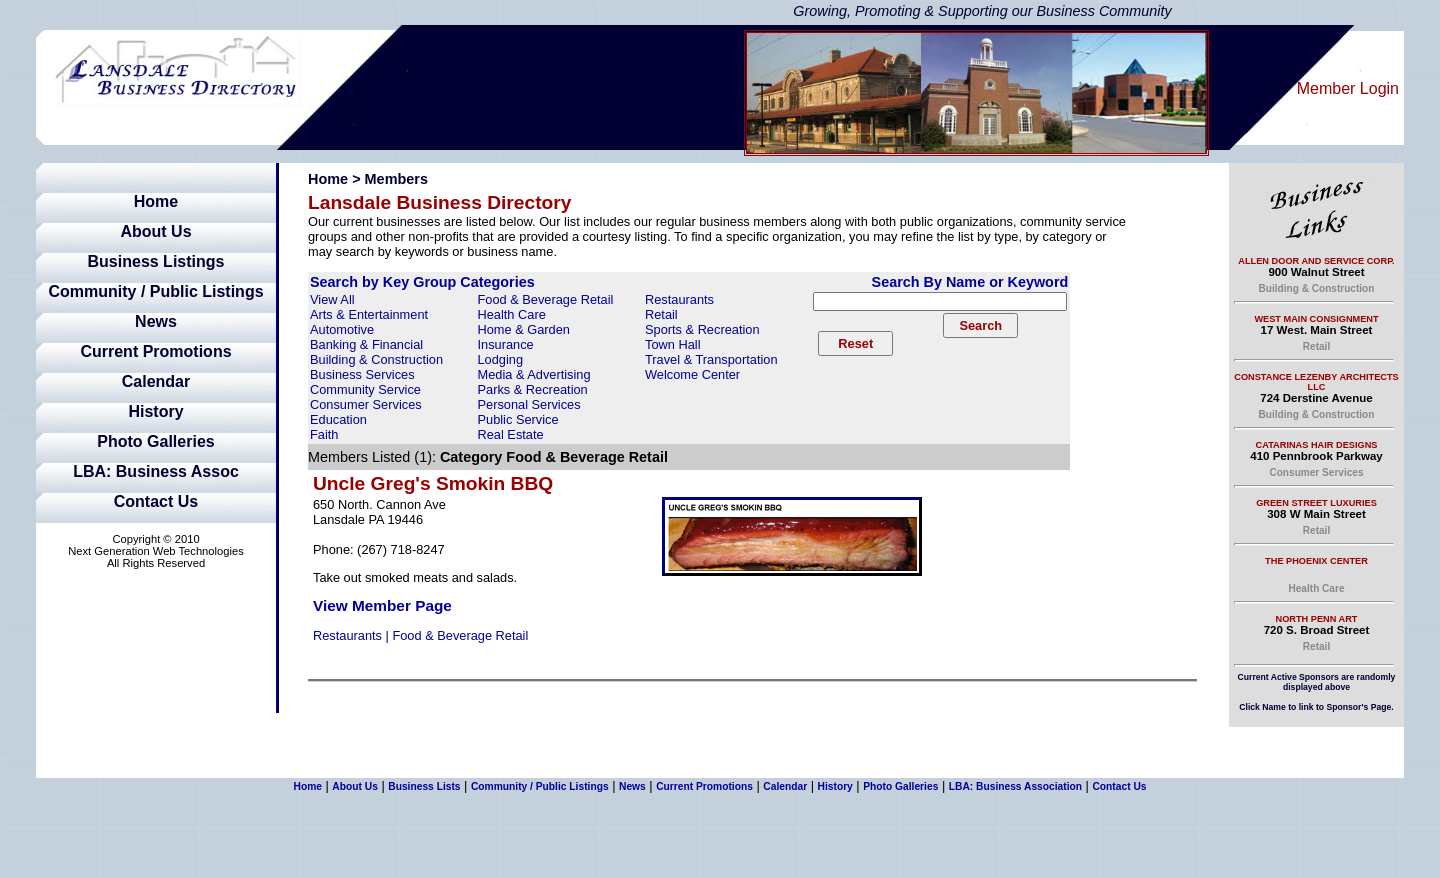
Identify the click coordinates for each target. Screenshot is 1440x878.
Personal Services (529, 404)
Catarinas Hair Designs (1317, 445)
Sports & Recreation (702, 329)
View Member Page (382, 605)
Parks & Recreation (533, 389)
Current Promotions (155, 351)
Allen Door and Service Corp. (1316, 261)
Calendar (156, 381)
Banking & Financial (366, 344)
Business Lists (424, 786)
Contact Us (156, 501)
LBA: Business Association (1015, 786)
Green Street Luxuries (1316, 503)
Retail (661, 314)
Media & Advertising (534, 374)
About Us (155, 231)
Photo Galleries (155, 441)
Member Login (1348, 88)
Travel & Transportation (711, 359)
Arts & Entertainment (369, 314)
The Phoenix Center (1316, 561)
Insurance (506, 344)
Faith (324, 434)
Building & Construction (376, 359)
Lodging (501, 359)
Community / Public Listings (155, 291)
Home (156, 201)
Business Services (362, 374)
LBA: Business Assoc (156, 471)
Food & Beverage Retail (546, 299)
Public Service (518, 419)
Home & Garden (524, 329)
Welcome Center (692, 374)
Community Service (365, 389)
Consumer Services (366, 404)
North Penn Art (1317, 619)
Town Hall (672, 344)
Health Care (512, 314)
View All (332, 299)
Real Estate (511, 434)
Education (338, 419)
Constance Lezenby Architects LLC (1316, 382)
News (156, 321)
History (155, 411)
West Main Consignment (1316, 319)
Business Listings (156, 261)
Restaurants (679, 299)
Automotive (342, 329)
